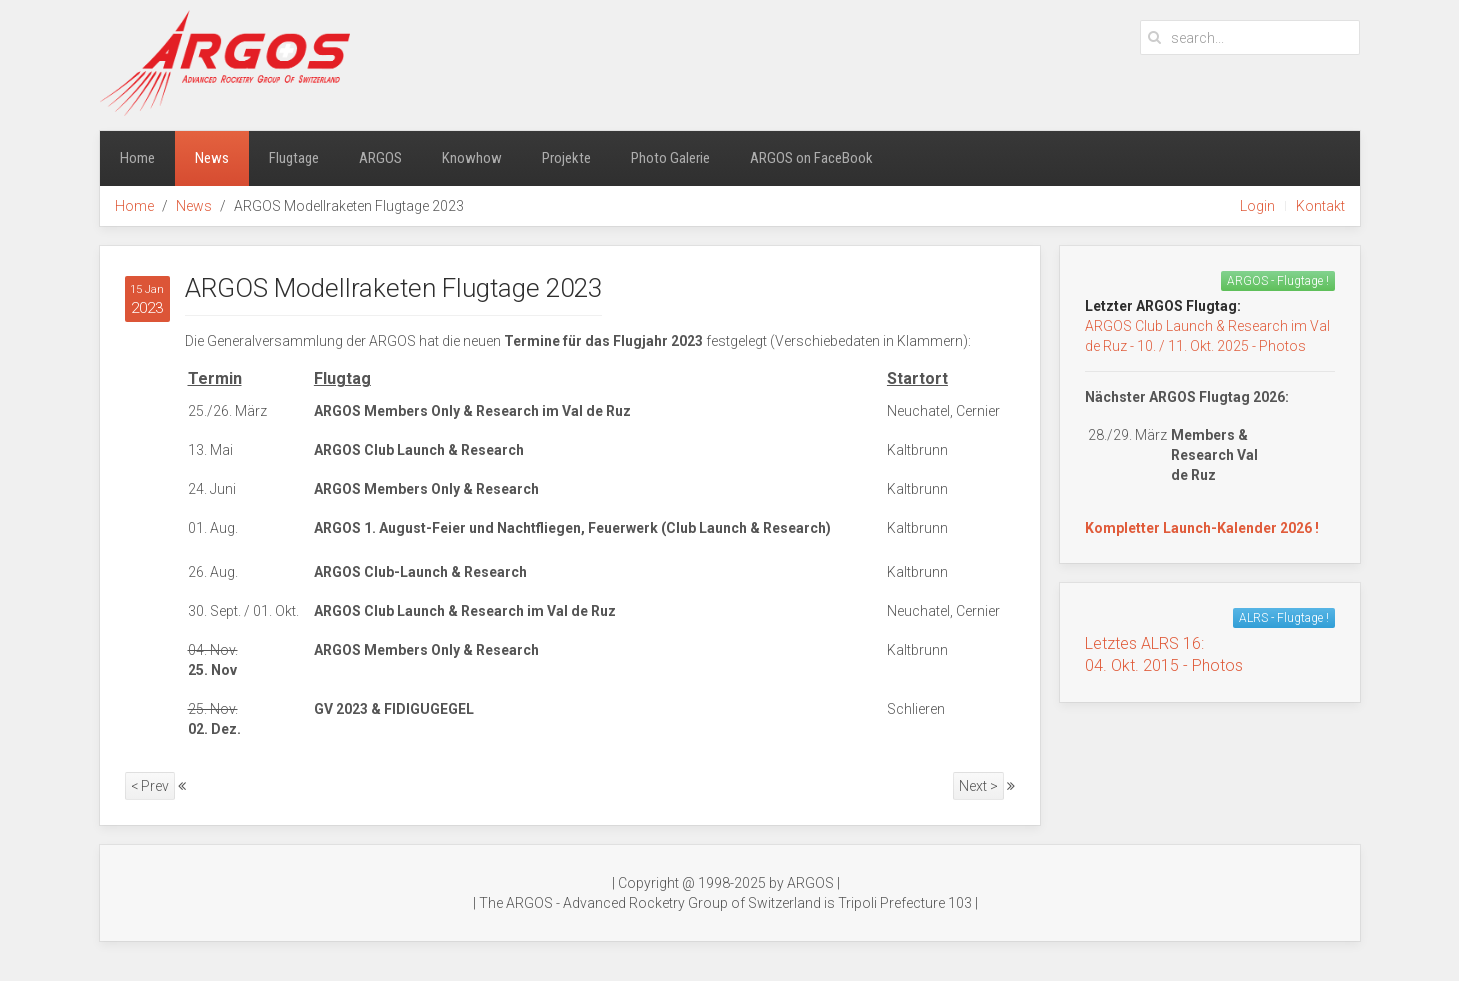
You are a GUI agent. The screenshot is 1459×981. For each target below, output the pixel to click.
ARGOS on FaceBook (811, 158)
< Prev (150, 786)
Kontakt (1320, 206)
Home (137, 158)
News (212, 158)
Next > (978, 786)
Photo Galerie (670, 158)
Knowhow (472, 158)
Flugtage (294, 158)
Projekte (566, 158)
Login (1257, 206)
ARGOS (380, 158)
